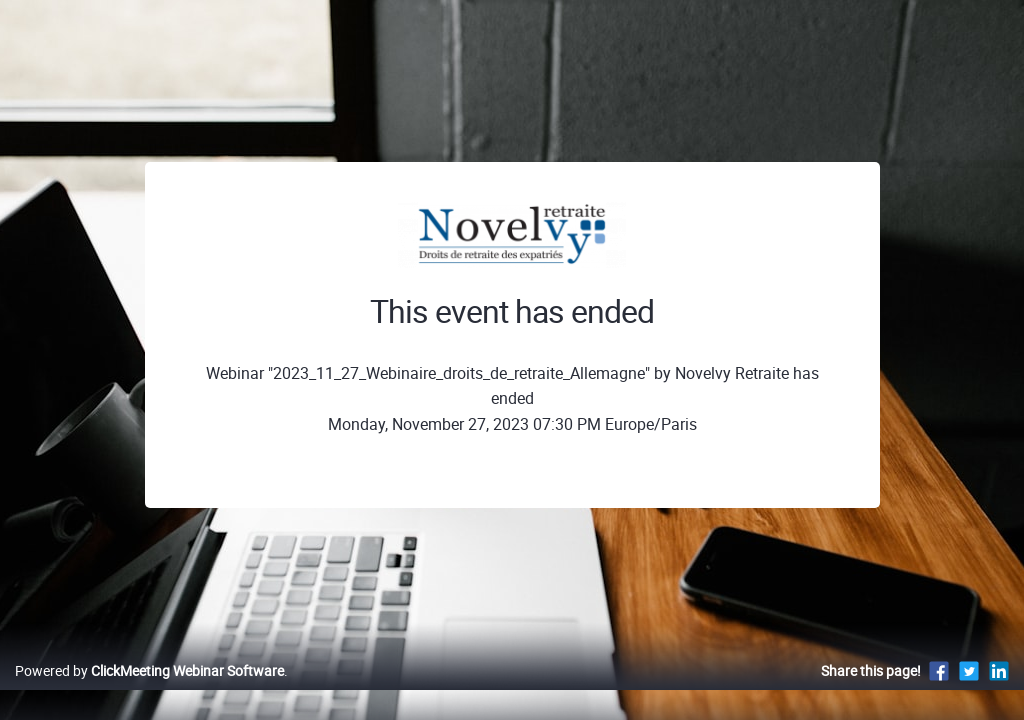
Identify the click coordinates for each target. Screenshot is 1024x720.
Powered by (149, 691)
